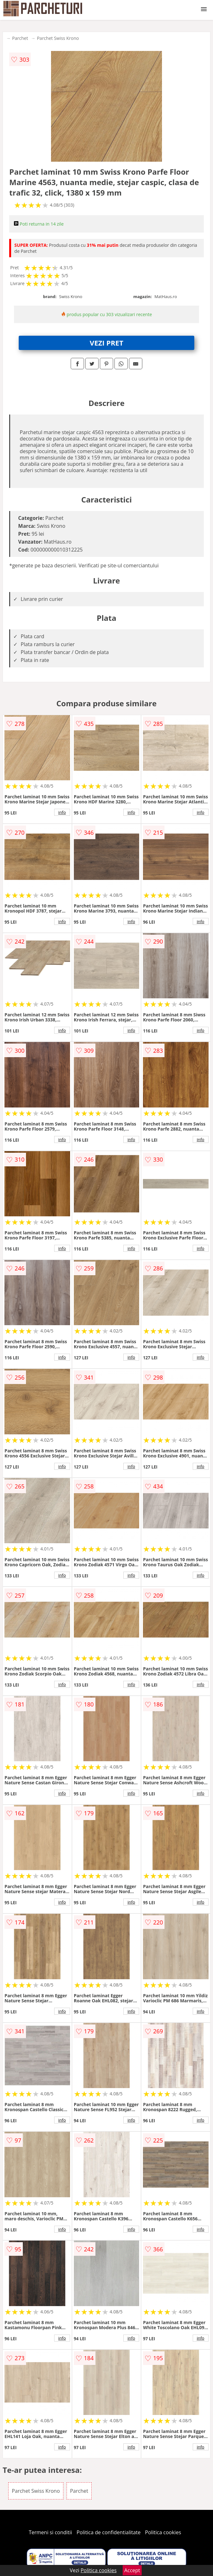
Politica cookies (163, 2532)
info (62, 812)
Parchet (20, 38)
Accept (132, 2570)
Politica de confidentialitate (109, 2532)
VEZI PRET (106, 342)
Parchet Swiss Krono (58, 38)
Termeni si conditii (50, 2532)
